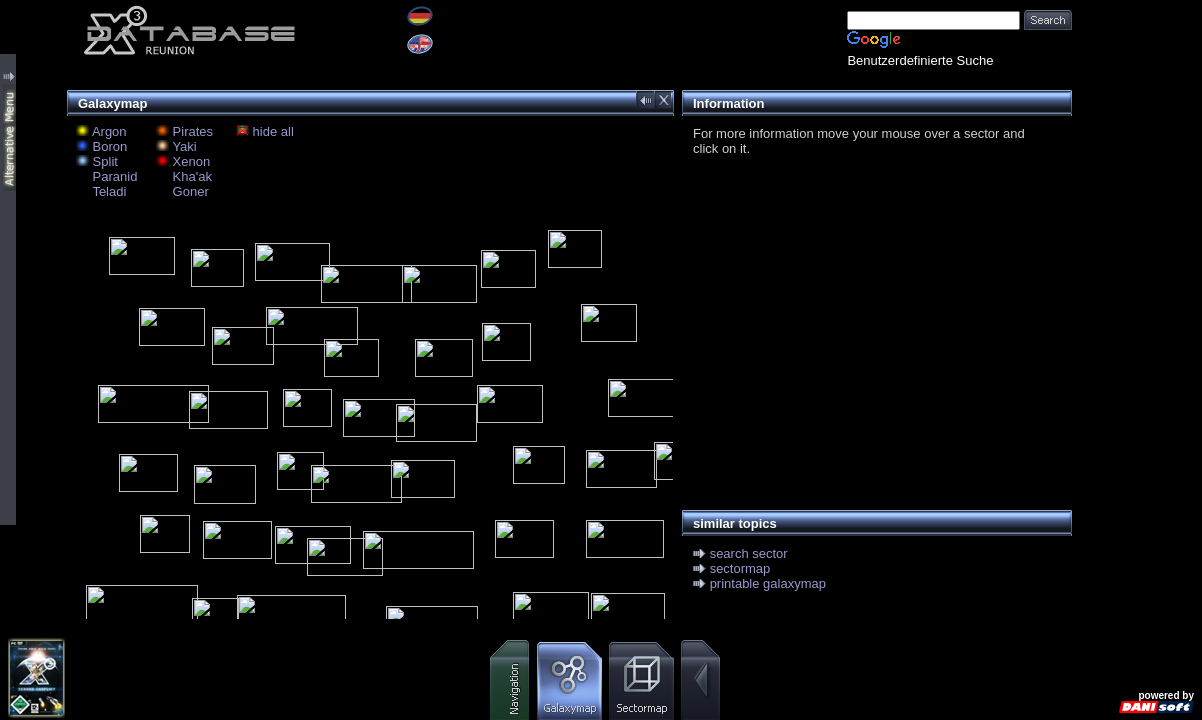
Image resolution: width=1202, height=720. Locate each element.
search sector (749, 553)
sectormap (740, 568)
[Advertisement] (872, 327)
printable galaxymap (768, 583)
